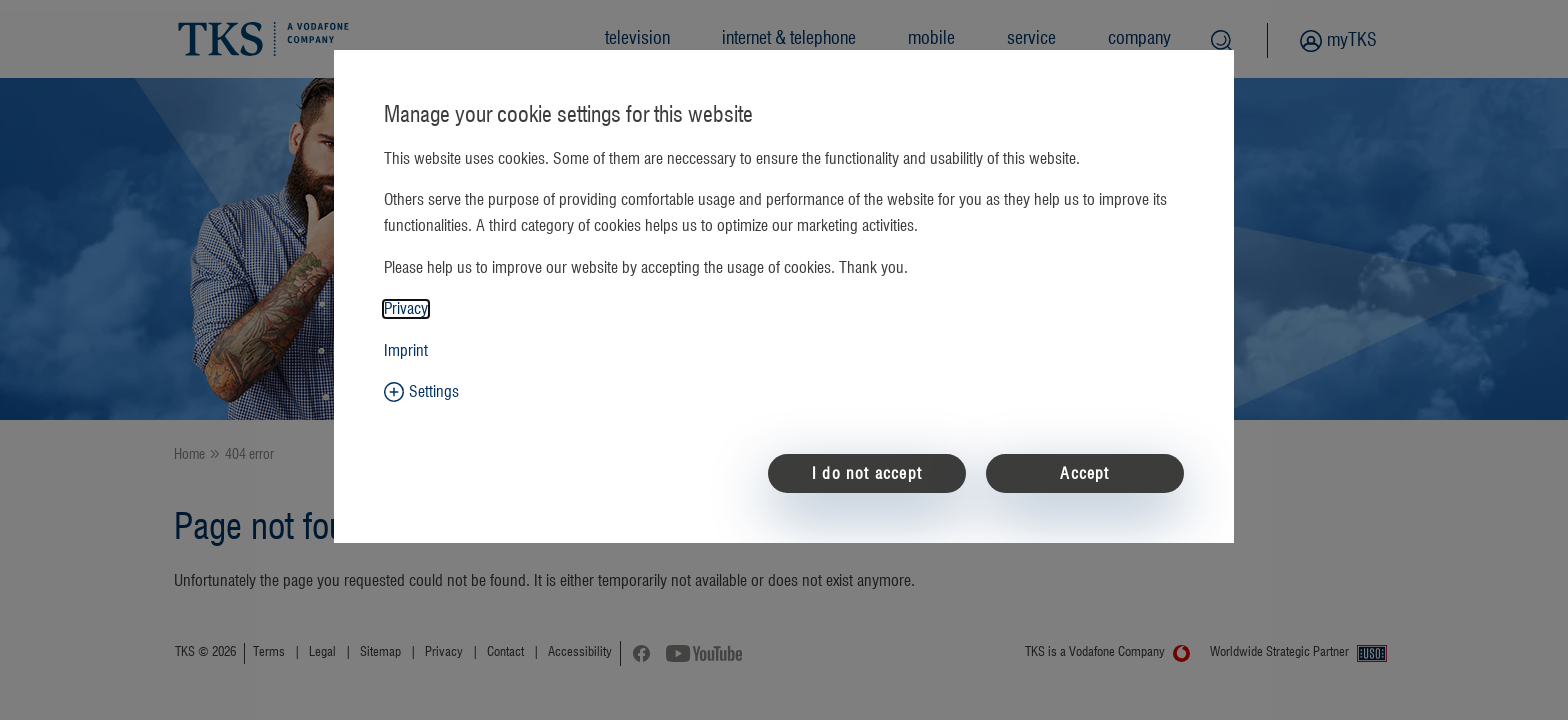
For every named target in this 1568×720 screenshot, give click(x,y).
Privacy (406, 309)
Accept (1084, 474)
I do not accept (867, 474)
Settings (434, 392)
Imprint (406, 351)
